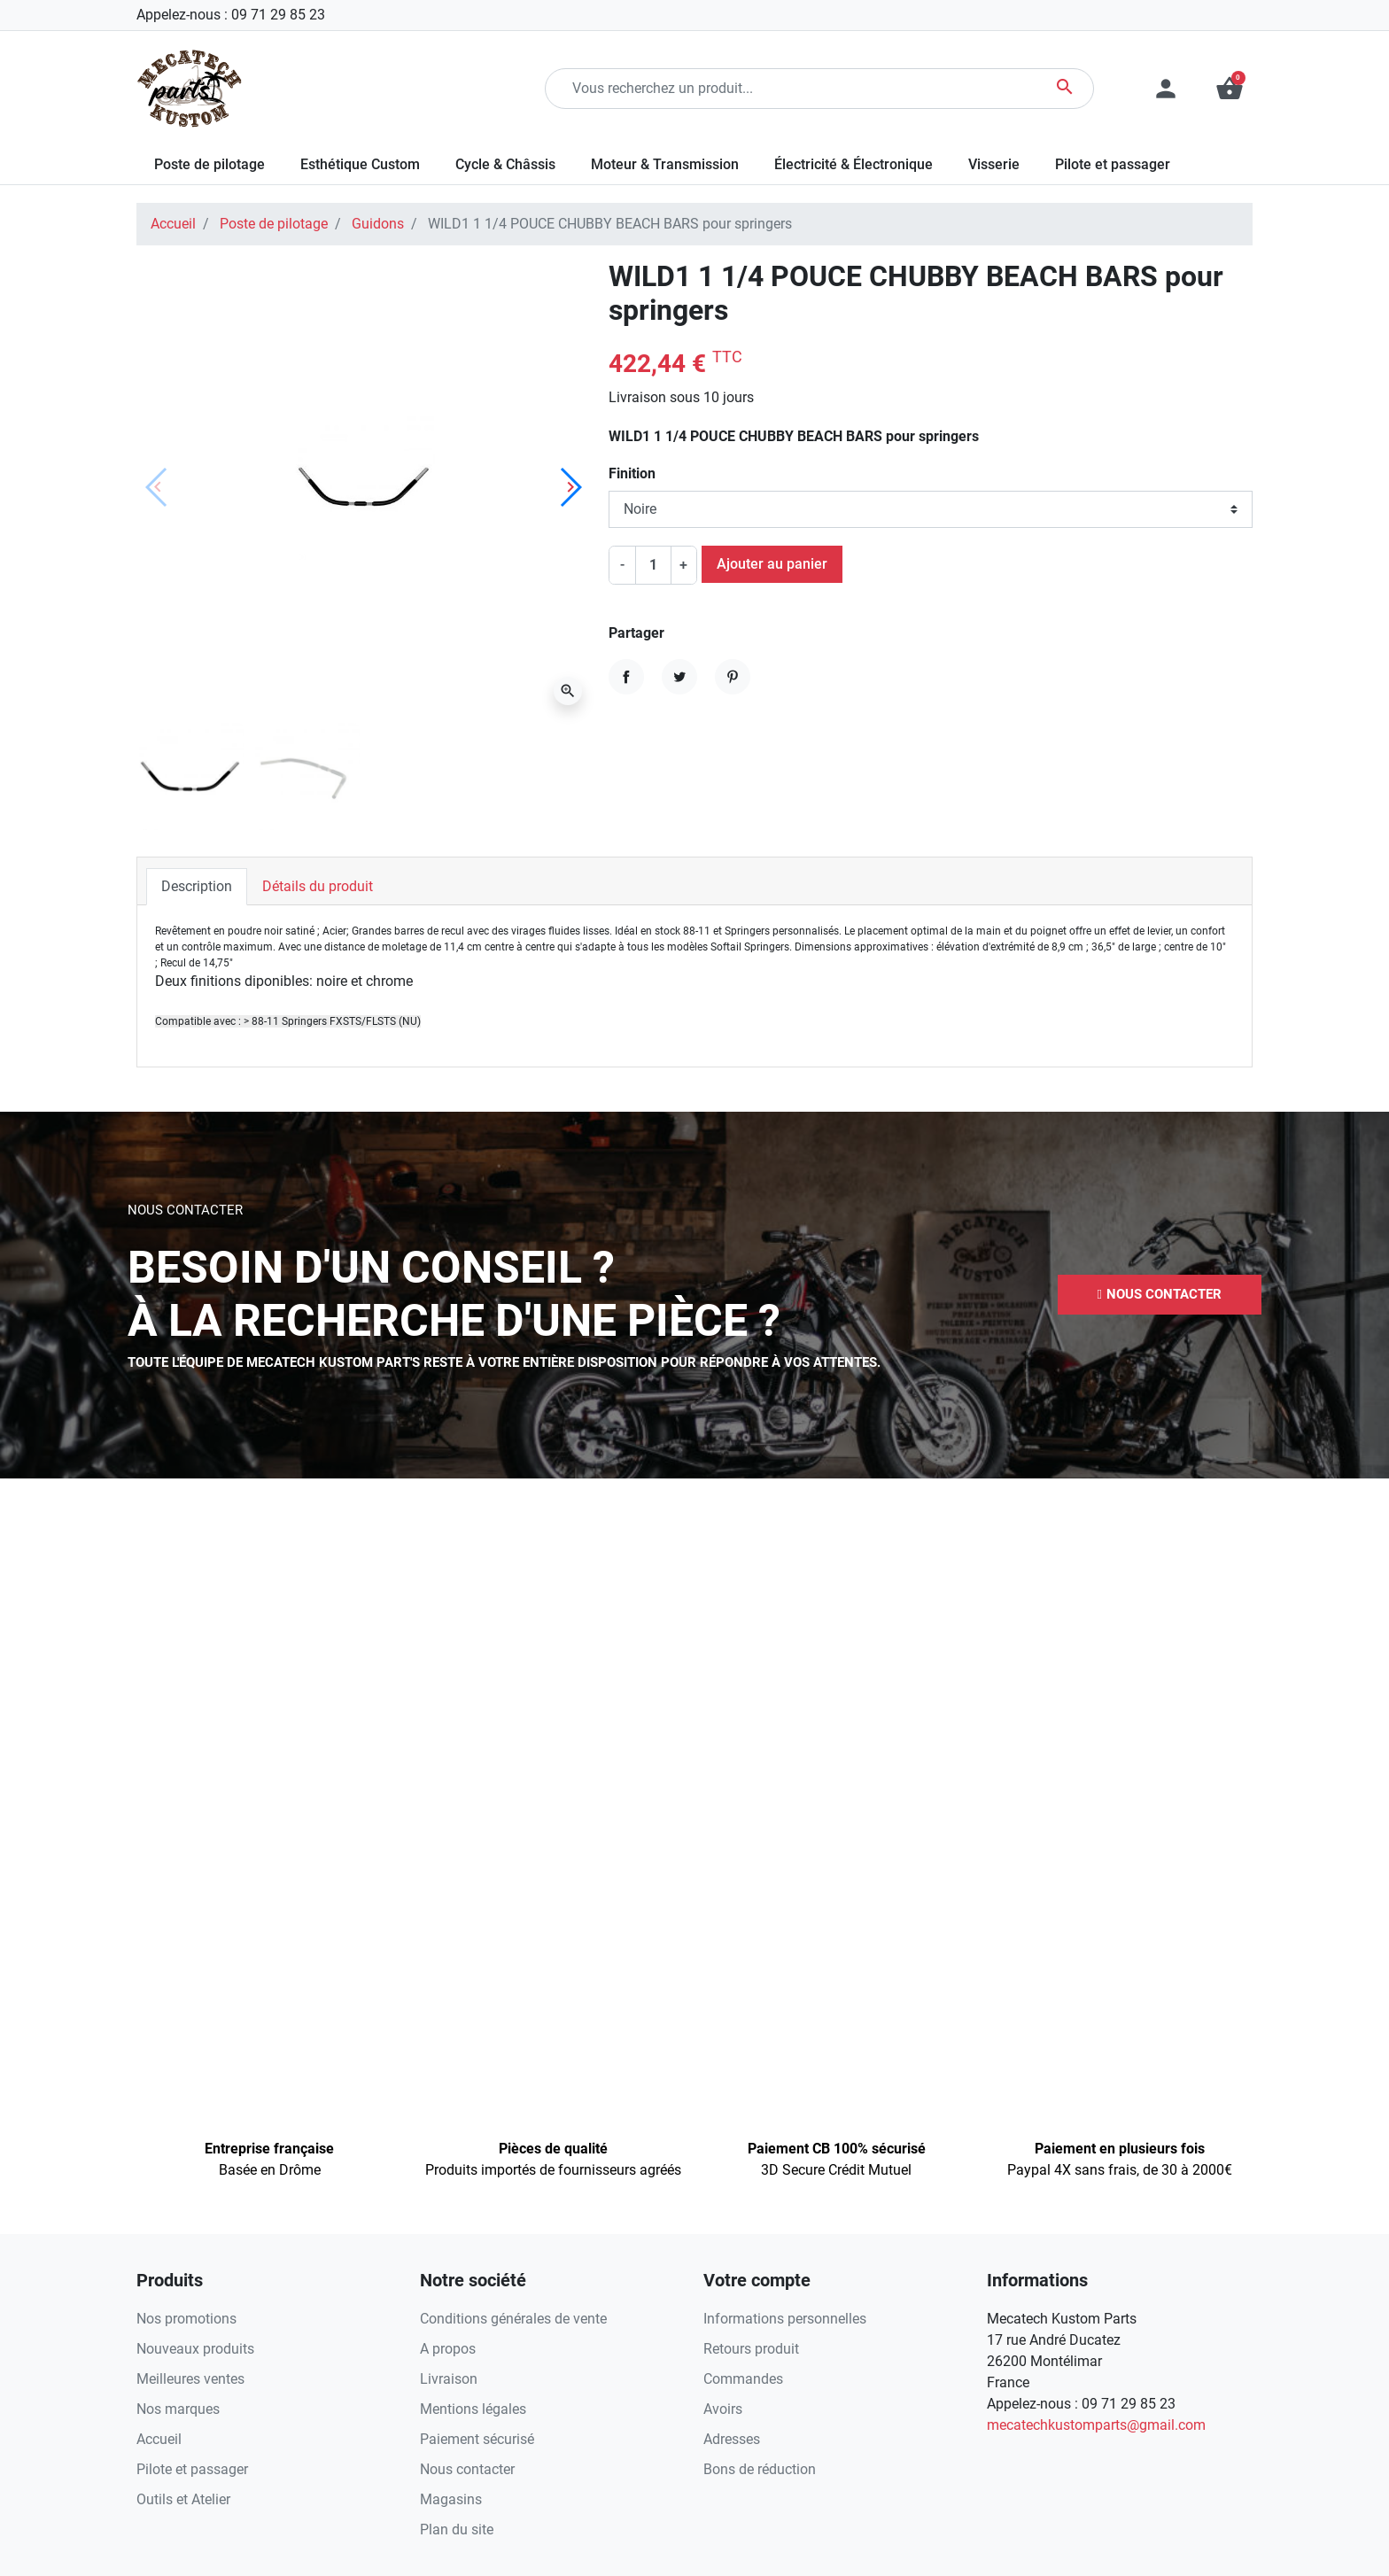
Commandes (743, 2378)
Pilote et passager (192, 2469)
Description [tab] (196, 886)
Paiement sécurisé (477, 2439)
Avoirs (722, 2409)
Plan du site (456, 2529)
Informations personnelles (784, 2318)
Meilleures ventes (190, 2378)
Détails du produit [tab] (317, 886)
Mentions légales (473, 2409)
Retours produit (751, 2348)
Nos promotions (186, 2318)
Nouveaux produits (195, 2348)
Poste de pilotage (274, 223)
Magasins (451, 2499)
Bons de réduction (759, 2469)
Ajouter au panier (772, 563)
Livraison (448, 2378)
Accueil (173, 223)
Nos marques (178, 2409)
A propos (448, 2348)
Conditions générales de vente (513, 2318)
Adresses (731, 2439)
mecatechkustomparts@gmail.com (1096, 2425)
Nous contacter (467, 2469)
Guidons (378, 223)
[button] (1230, 89)
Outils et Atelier (183, 2499)
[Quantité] (653, 565)
